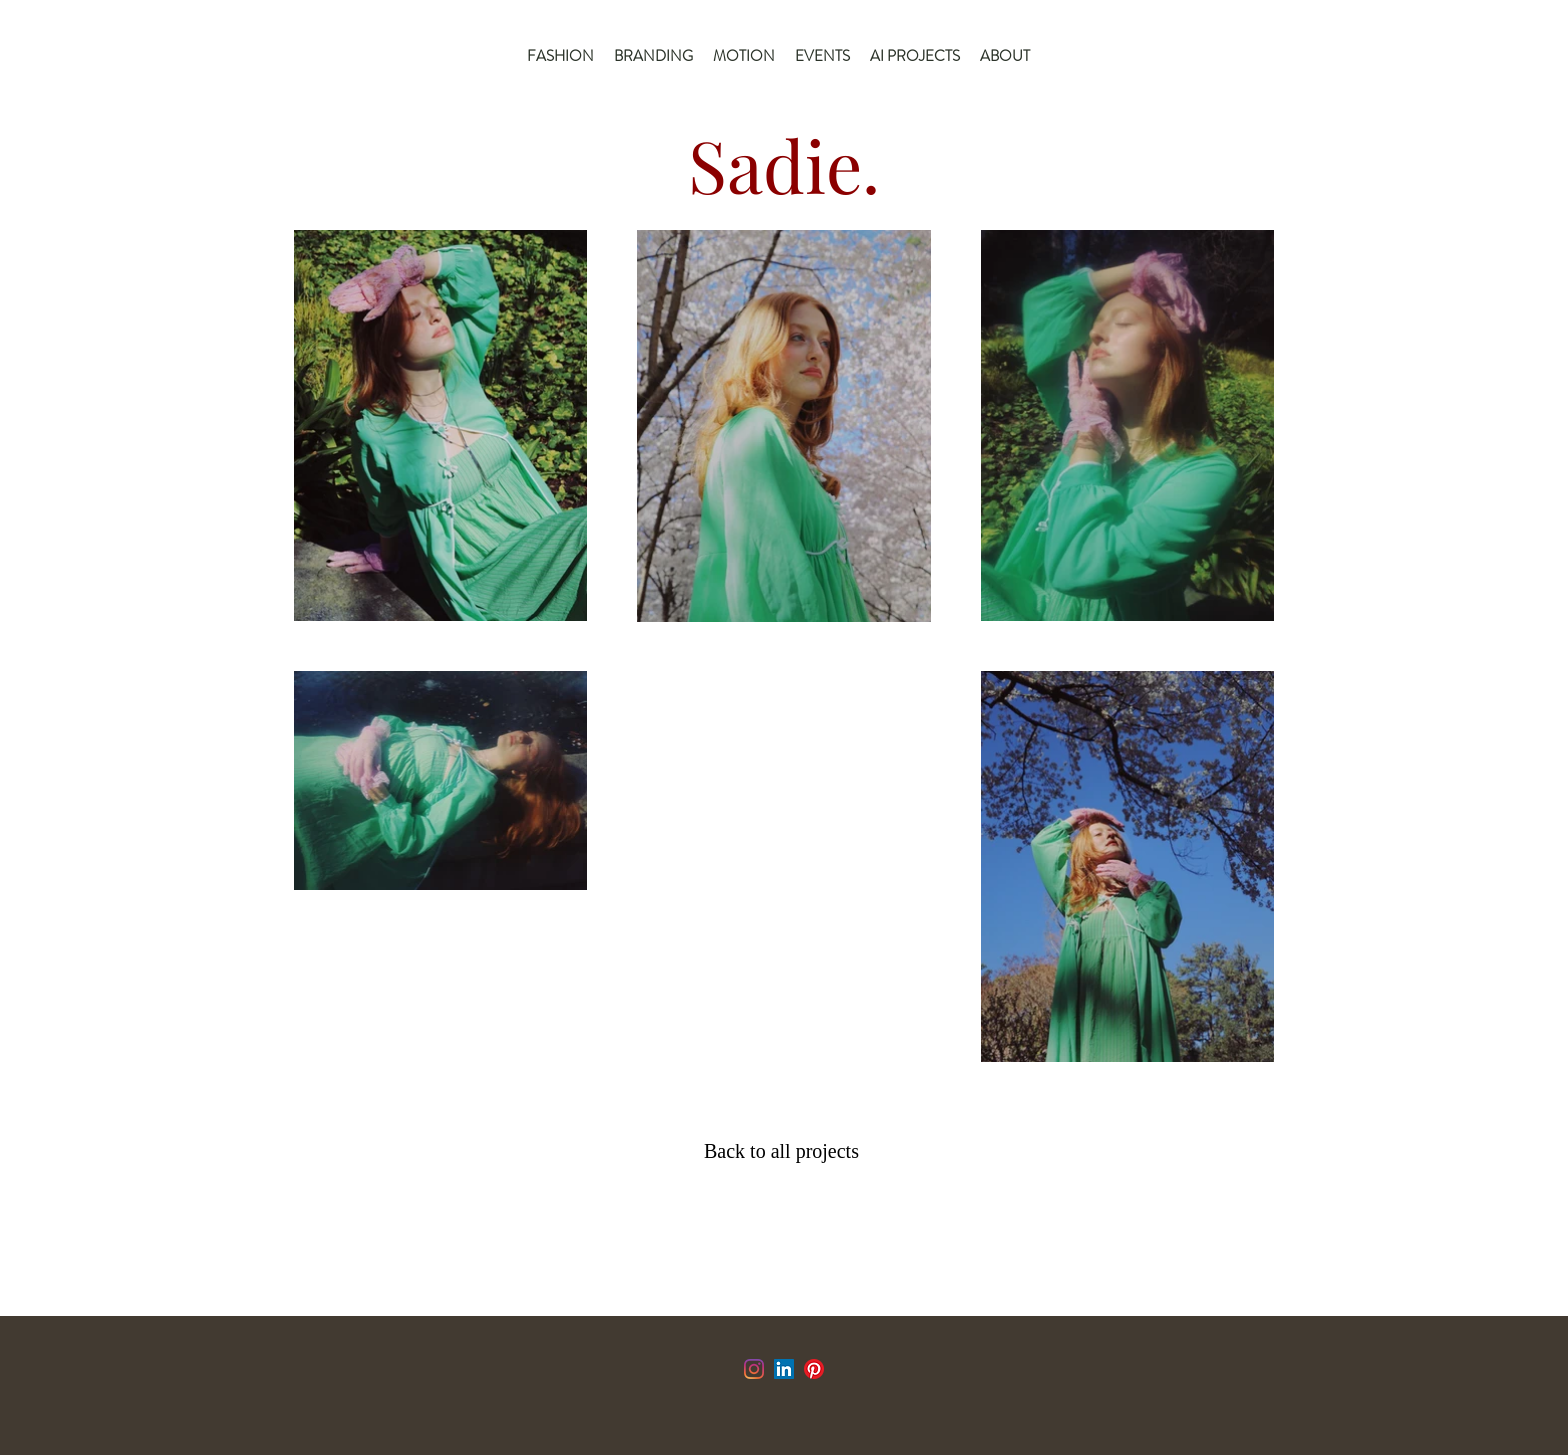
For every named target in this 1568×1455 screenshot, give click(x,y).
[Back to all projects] (786, 1151)
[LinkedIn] (784, 1369)
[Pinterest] (814, 1369)
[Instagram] (754, 1369)
